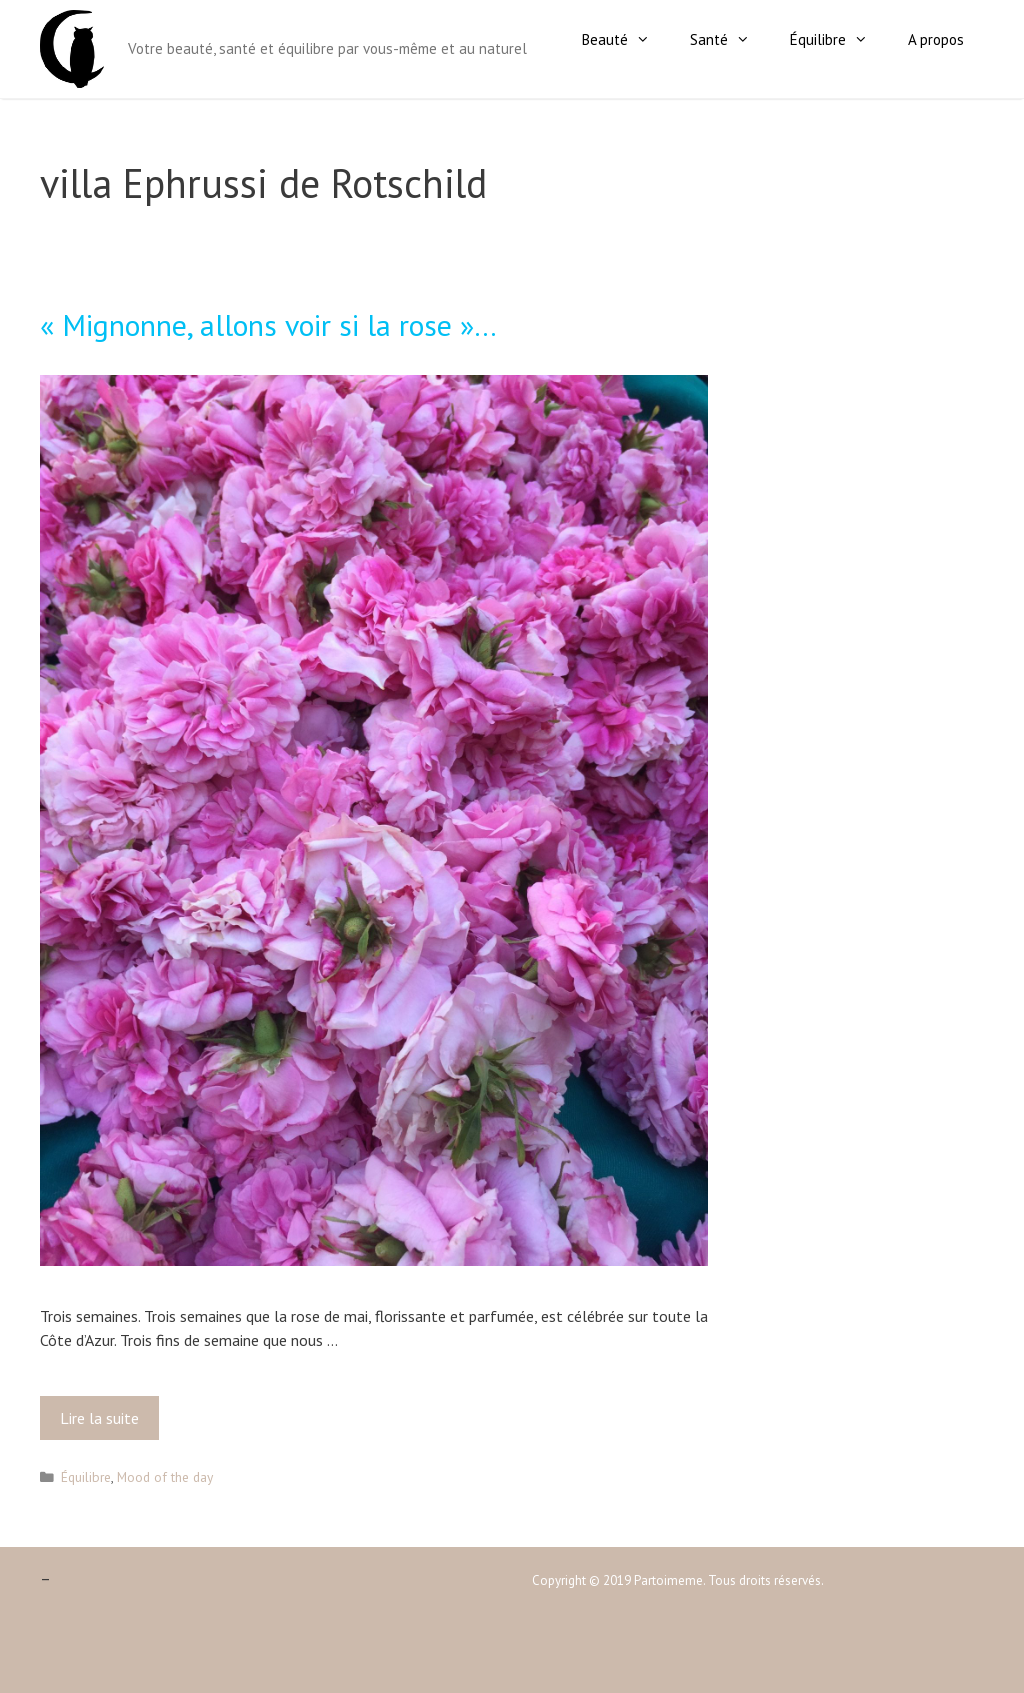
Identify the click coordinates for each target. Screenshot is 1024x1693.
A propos (936, 39)
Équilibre (839, 40)
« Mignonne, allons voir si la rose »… (268, 324)
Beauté (626, 40)
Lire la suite (106, 1423)
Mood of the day (165, 1477)
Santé (730, 40)
